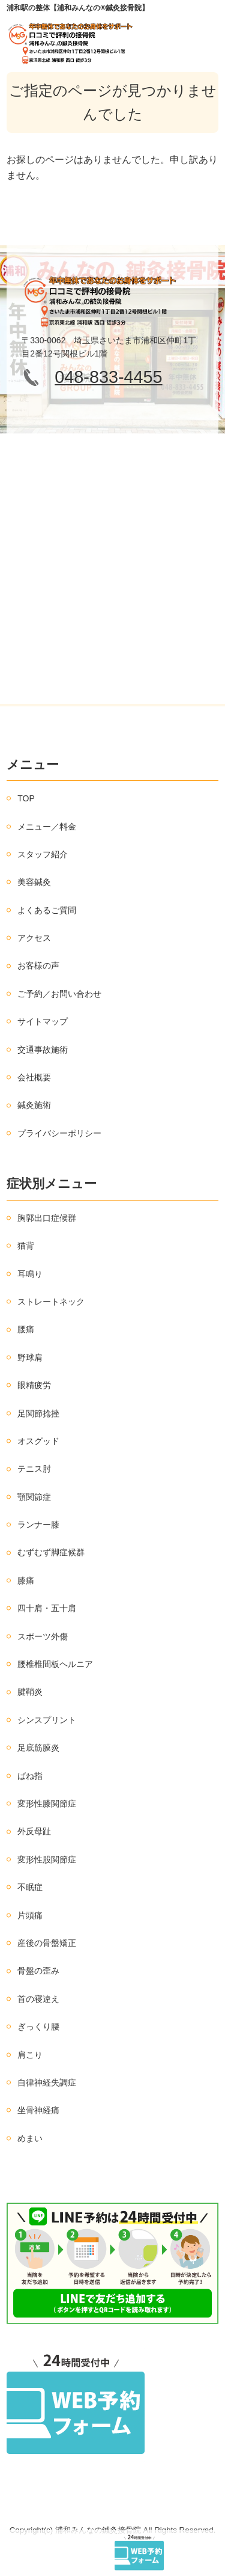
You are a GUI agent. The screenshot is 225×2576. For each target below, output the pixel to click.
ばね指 (30, 1776)
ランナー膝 (38, 1524)
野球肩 (30, 1357)
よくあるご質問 (46, 910)
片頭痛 (30, 1915)
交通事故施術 (42, 1049)
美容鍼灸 (34, 882)
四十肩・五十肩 (46, 1608)
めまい (30, 2138)
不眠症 (30, 1887)
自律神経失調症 (46, 2082)
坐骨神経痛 (38, 2110)
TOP (26, 798)
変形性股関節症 (46, 1859)
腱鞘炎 (30, 1691)
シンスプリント (46, 1720)
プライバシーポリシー (59, 1133)
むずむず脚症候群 (51, 1552)
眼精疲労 (34, 1385)
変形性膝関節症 (46, 1803)
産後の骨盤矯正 (46, 1943)
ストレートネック (51, 1301)
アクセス (34, 938)
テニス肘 (34, 1468)
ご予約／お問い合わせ (59, 994)
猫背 (25, 1245)
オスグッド (38, 1441)
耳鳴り (30, 1274)
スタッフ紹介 (42, 854)
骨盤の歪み (38, 1970)
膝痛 (25, 1580)
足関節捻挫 (38, 1413)
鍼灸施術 (34, 1105)
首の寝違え (38, 1999)
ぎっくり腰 (38, 2026)
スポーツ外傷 (42, 1636)
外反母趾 (34, 1831)
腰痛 (25, 1329)
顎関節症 (34, 1497)
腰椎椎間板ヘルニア (55, 1664)
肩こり (30, 2055)
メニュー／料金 (46, 826)
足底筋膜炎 (38, 1747)
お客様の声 (38, 965)
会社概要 (34, 1077)
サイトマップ (42, 1021)
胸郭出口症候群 (46, 1218)
